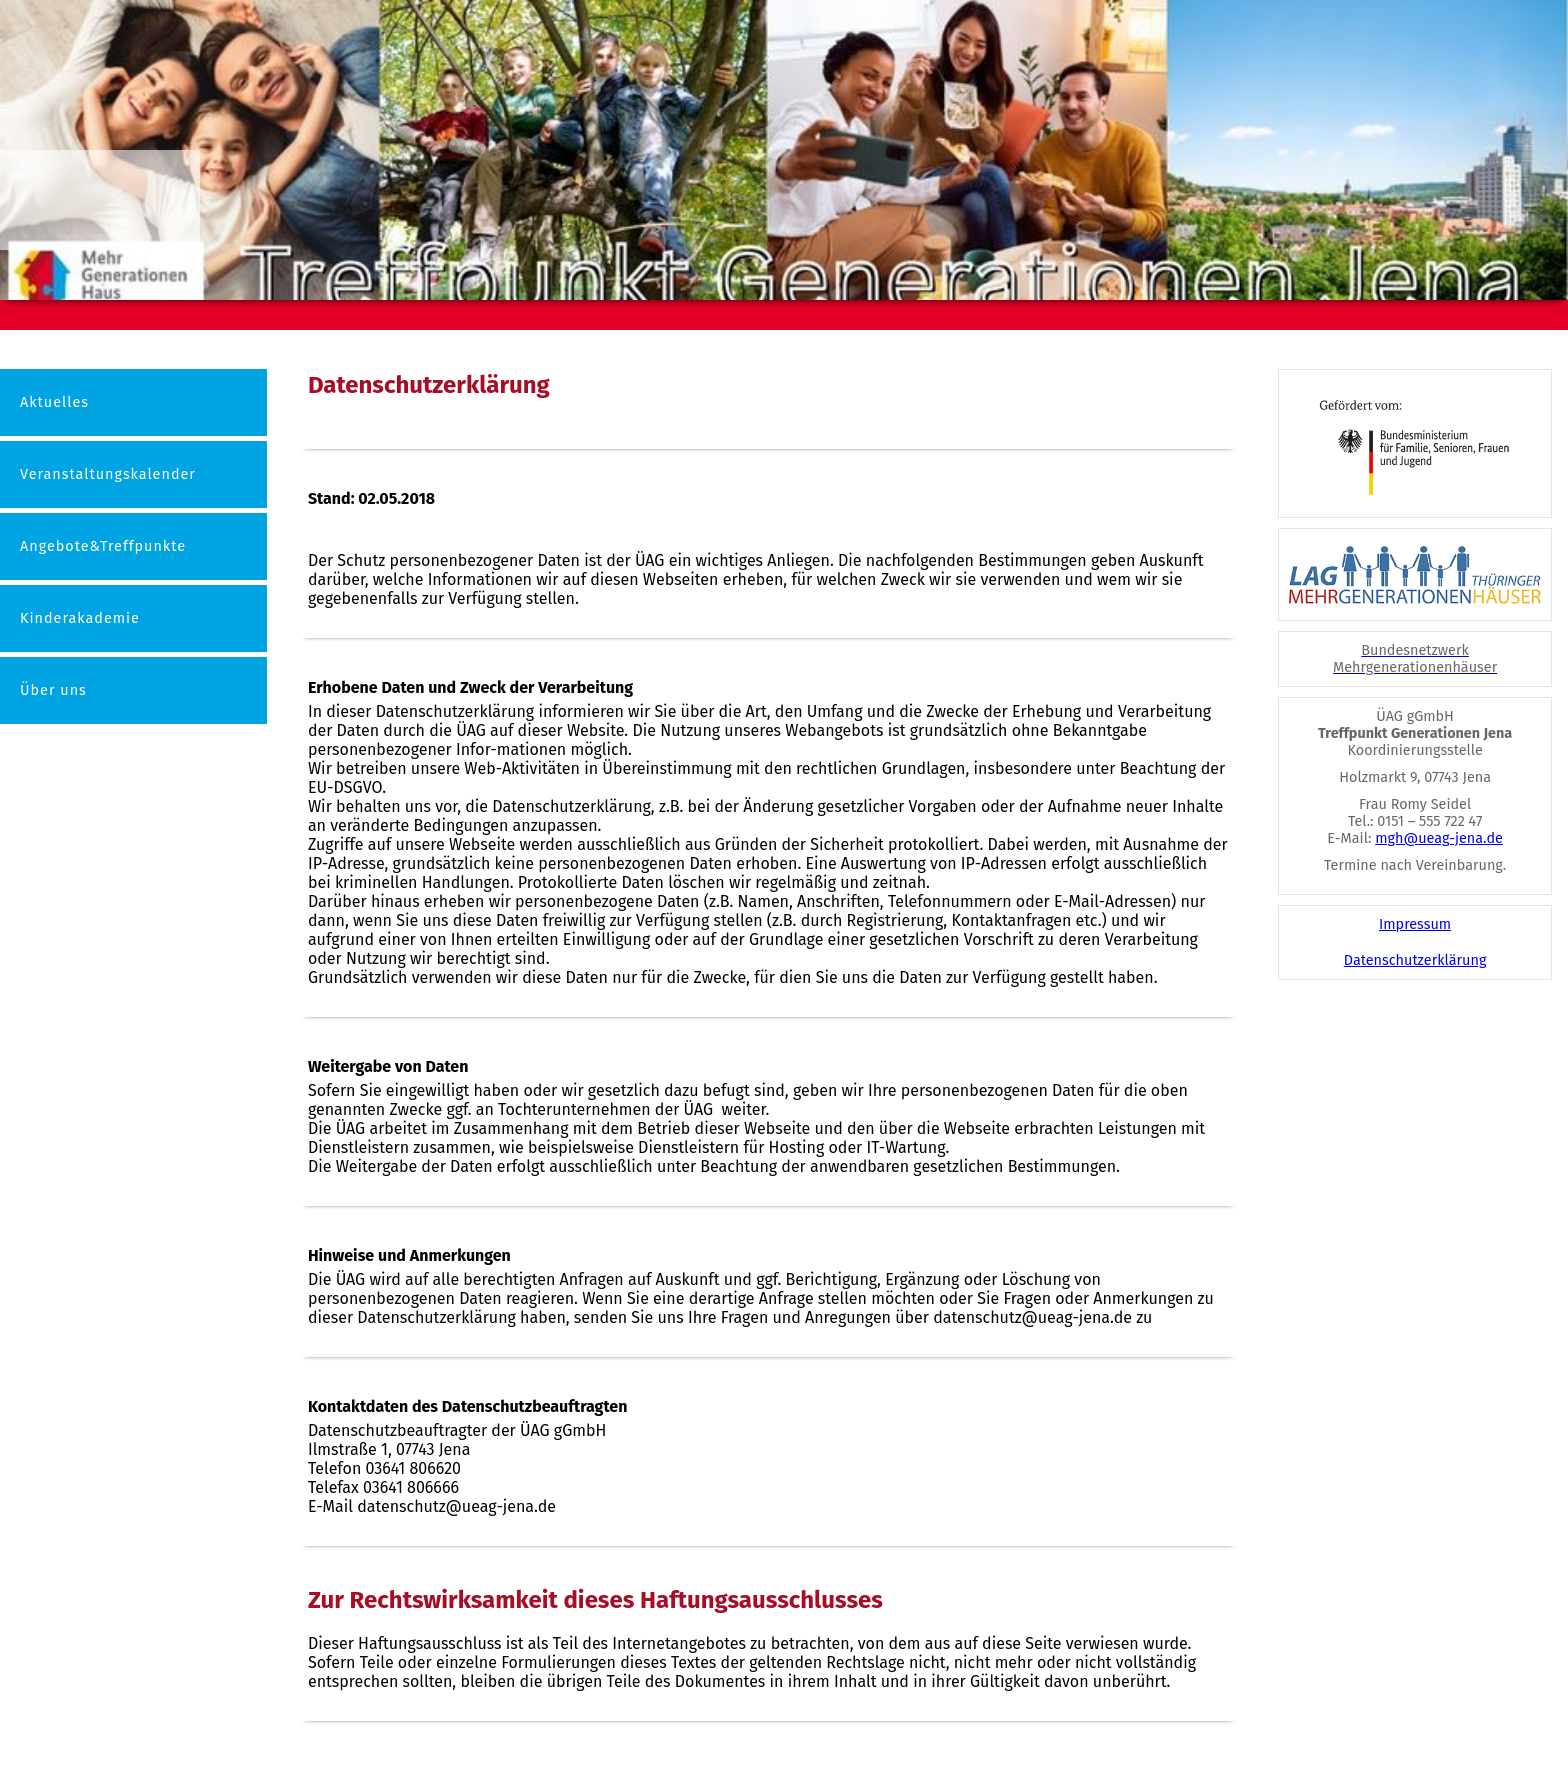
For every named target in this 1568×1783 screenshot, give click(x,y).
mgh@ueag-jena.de (1439, 838)
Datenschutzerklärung (1415, 960)
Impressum (1415, 924)
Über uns (53, 690)
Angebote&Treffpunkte (103, 546)
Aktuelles (54, 402)
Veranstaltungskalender (108, 474)
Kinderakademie (80, 618)
